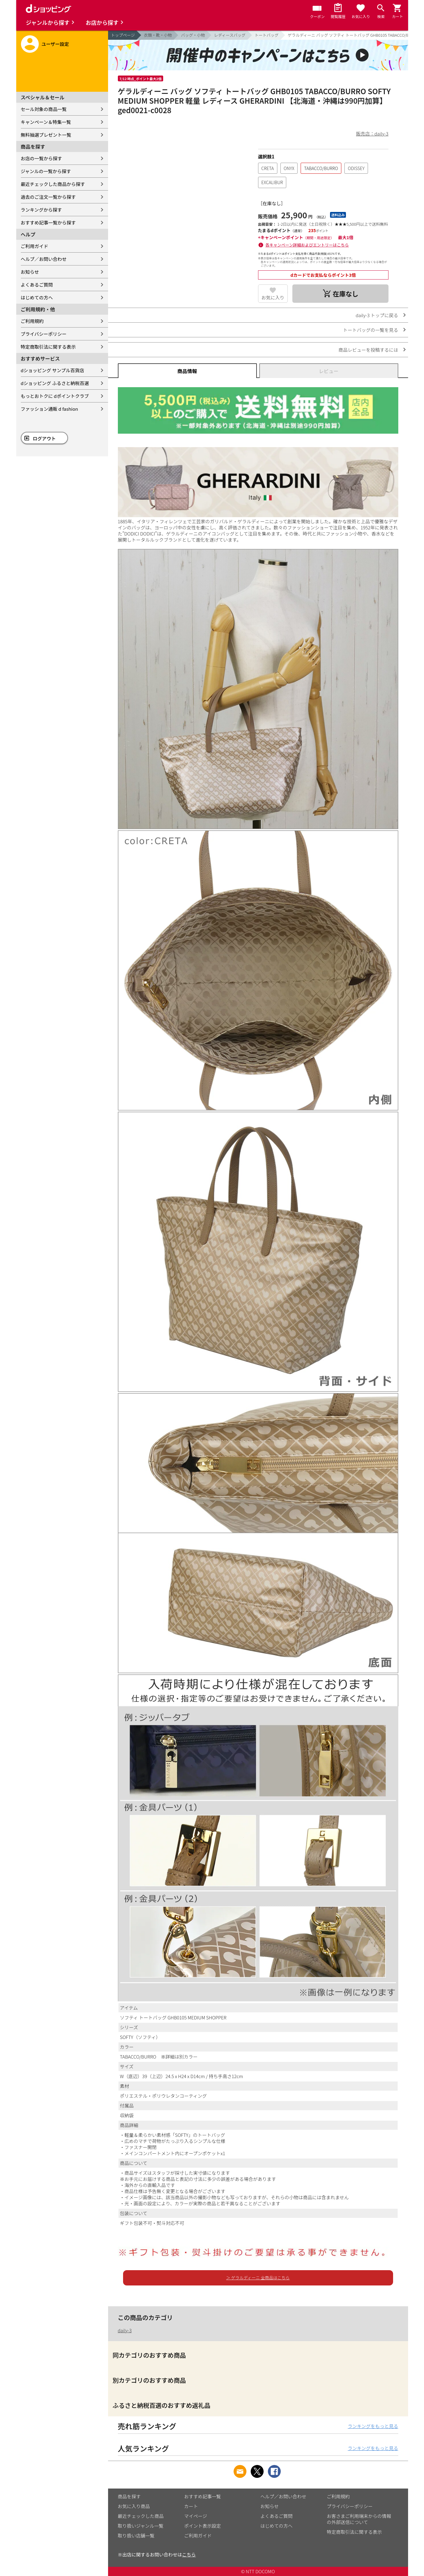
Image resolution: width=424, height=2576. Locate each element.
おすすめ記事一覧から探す (48, 222)
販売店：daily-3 (372, 133)
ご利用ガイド (34, 246)
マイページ (195, 2516)
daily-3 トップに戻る (377, 315)
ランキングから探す (41, 209)
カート (191, 2506)
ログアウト (44, 438)
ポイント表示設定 (202, 2525)
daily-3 (125, 2330)
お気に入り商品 (134, 2506)
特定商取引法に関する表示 (48, 346)
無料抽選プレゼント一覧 (46, 135)
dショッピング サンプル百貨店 (52, 370)
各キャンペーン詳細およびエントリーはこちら (307, 245)
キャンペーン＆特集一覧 (46, 122)
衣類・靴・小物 (158, 35)
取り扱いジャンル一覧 (140, 2525)
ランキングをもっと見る (373, 2426)
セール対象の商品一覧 (44, 109)
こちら (189, 2554)
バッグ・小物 (193, 35)
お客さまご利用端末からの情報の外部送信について (359, 2519)
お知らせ (30, 272)
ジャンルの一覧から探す (46, 171)
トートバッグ (267, 35)
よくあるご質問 (37, 284)
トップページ (123, 35)
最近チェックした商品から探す (53, 184)
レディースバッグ (229, 35)
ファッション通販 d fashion (49, 409)
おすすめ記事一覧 (202, 2496)
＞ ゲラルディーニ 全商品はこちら (258, 2277)
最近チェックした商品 (141, 2516)
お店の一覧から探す (41, 158)
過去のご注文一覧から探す (48, 197)
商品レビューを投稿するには (368, 349)
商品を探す (129, 2496)
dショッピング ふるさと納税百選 (55, 383)
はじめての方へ (37, 297)
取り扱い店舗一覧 (136, 2535)
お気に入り (272, 297)
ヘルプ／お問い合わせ (44, 259)
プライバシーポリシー (44, 334)
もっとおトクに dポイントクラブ (55, 396)
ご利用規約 (32, 321)
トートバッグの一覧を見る (370, 330)
